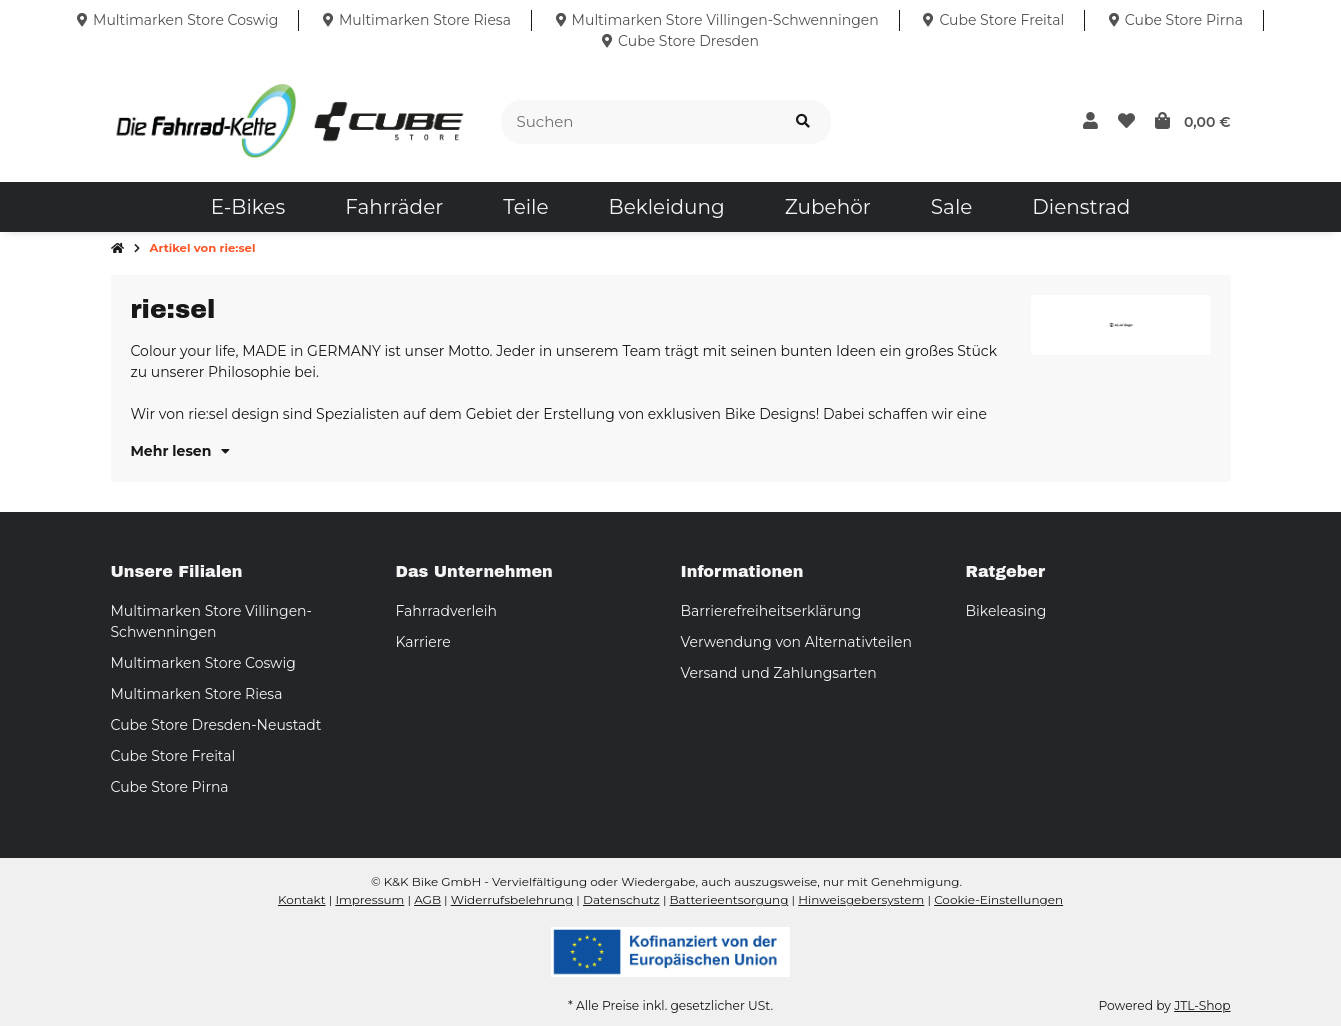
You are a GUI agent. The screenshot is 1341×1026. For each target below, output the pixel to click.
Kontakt (302, 899)
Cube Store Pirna (170, 787)
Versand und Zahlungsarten (779, 673)
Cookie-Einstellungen (998, 899)
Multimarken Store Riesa (197, 694)
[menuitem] (248, 207)
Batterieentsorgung (729, 899)
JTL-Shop (1202, 1005)
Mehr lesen (181, 451)
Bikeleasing (1006, 611)
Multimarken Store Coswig (203, 663)
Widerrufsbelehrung (512, 899)
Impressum (369, 899)
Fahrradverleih (446, 611)
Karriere (423, 642)
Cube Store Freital (173, 756)
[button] (1090, 122)
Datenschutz (621, 899)
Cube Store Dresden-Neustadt (216, 725)
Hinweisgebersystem (861, 899)
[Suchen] (638, 122)
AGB (427, 899)
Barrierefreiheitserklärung (771, 611)
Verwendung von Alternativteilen (796, 642)
